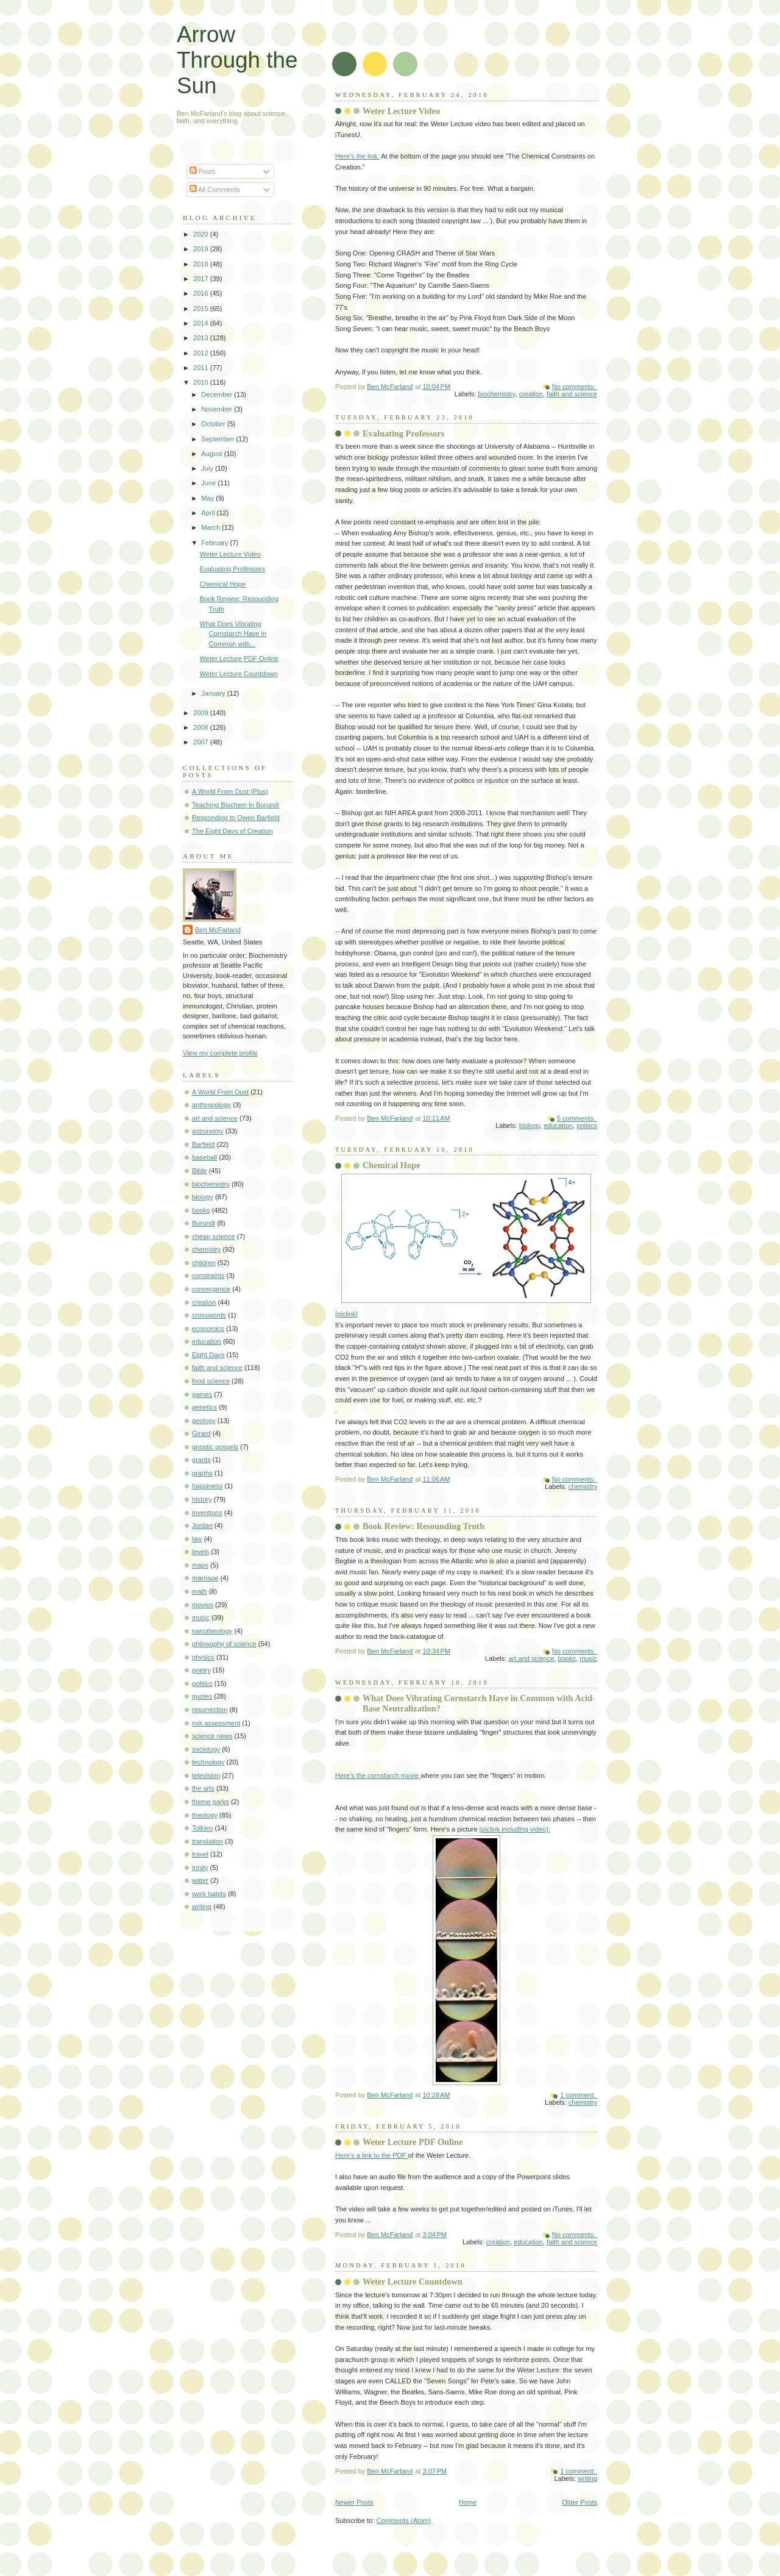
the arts (203, 1788)
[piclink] (463, 1246)
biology (529, 1125)
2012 (201, 353)
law (197, 1539)
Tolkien (202, 1828)
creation (531, 394)
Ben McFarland (218, 929)
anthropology (211, 1104)
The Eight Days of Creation (232, 831)
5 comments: (577, 1118)
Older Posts (579, 2502)
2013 (201, 337)
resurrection (209, 1709)
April (208, 512)
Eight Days (208, 1354)
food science (211, 1381)
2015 (201, 308)
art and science (531, 1658)
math (199, 1591)
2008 (201, 727)
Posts (203, 171)
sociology (206, 1749)
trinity (200, 1867)
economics (208, 1328)
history (202, 1499)
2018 (201, 264)
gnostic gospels (215, 1446)
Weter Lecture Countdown (413, 2281)
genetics (204, 1407)
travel (200, 1854)
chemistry (583, 1486)
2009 (201, 712)
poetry (201, 1670)
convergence (211, 1289)
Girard (201, 1433)
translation (207, 1841)
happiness (207, 1486)
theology (205, 1815)
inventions (207, 1512)
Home (468, 2502)
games (202, 1394)
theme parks (210, 1801)
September (218, 439)
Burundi (203, 1223)
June (209, 483)
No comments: (574, 386)
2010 (201, 382)
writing (587, 2478)
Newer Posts (354, 2502)
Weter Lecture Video (401, 111)
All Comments (215, 189)
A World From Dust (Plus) (230, 791)
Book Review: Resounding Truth (423, 1526)
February (215, 542)
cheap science (213, 1236)
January (214, 693)
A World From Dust (220, 1092)
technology (208, 1762)
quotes (202, 1696)
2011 (201, 367)
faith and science (572, 394)
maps (200, 1565)
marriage (205, 1578)
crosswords (209, 1315)
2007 (201, 742)
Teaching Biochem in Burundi (235, 804)
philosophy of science (224, 1643)
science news (212, 1735)
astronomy (208, 1131)
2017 (201, 278)
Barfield (203, 1144)
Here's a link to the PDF (371, 2155)
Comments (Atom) (404, 2520)
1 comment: (578, 2095)
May (208, 498)
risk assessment (216, 1723)
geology (204, 1420)
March (211, 527)
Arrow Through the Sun (237, 60)
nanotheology (212, 1631)
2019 (201, 248)
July (208, 468)
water (200, 1880)
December (217, 394)
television (206, 1775)
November (217, 409)
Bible (199, 1170)
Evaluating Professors (403, 433)
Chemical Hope (391, 1165)
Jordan (202, 1525)
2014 (201, 323)
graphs (202, 1473)
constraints (208, 1275)
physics (203, 1657)
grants (201, 1459)
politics (586, 1125)
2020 (201, 234)
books (567, 1658)
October (214, 423)
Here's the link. (357, 156)
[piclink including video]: (515, 1829)
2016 (201, 293)
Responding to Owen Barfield (236, 817)
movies (202, 1604)
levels (200, 1551)
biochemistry (496, 394)
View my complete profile (220, 1053)
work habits (209, 1893)
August (212, 453)
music (588, 1658)
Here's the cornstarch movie (377, 1775)
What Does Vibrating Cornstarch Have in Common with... (233, 634)
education (558, 1125)
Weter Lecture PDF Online (413, 2142)
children (204, 1262)
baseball (204, 1157)
